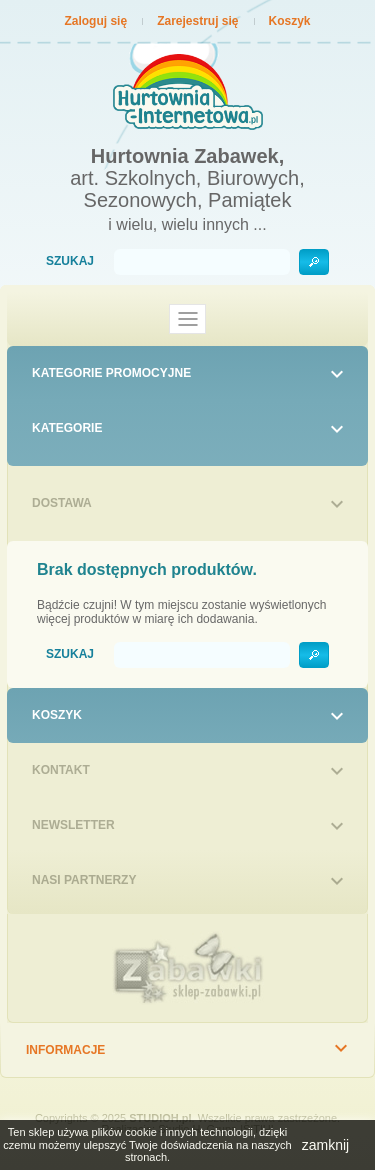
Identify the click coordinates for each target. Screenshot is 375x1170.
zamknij (325, 1145)
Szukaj (70, 261)
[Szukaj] (202, 262)
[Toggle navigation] (188, 319)
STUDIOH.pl (160, 1118)
